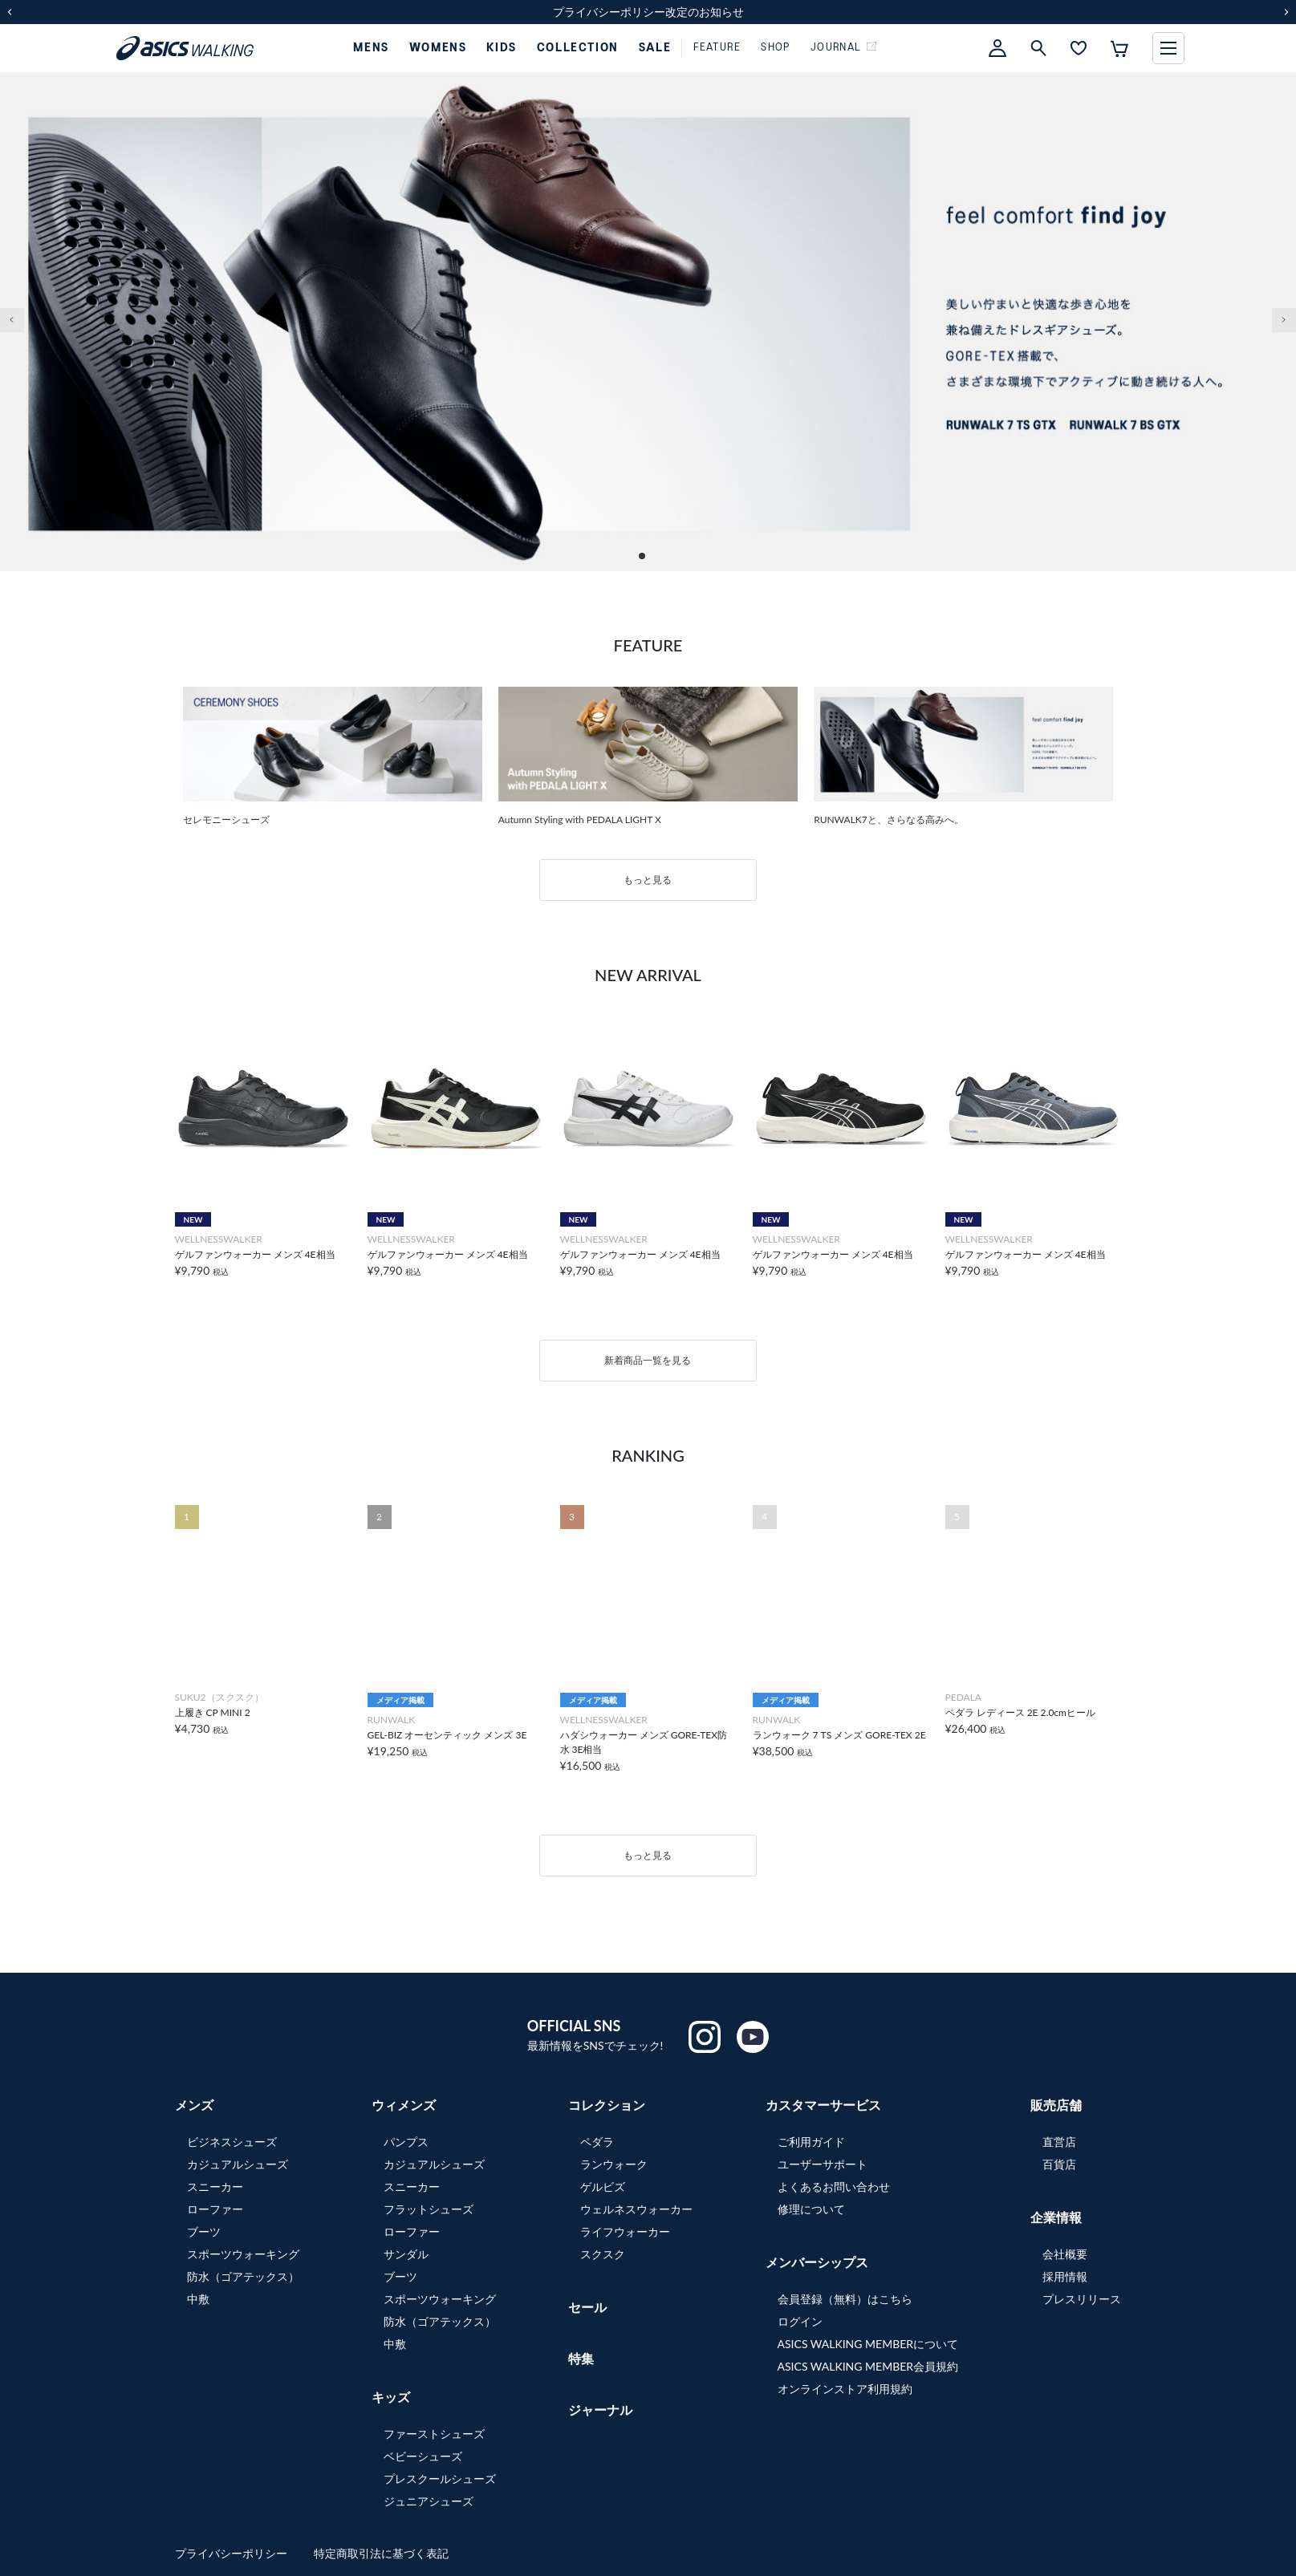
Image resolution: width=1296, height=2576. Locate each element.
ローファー (215, 2209)
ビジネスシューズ (232, 2141)
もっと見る (648, 880)
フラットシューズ (428, 2209)
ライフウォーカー (625, 2231)
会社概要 (1064, 2254)
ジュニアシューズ (428, 2501)
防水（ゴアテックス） (243, 2276)
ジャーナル (600, 2409)
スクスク (602, 2254)
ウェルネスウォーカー (636, 2209)
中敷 (198, 2299)
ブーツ (204, 2231)
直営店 (1059, 2141)
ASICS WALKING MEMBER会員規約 (868, 2366)
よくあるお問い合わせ (834, 2186)
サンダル (406, 2254)
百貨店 (1059, 2164)
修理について (811, 2209)
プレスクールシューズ (440, 2478)
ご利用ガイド (811, 2141)
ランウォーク (614, 2164)
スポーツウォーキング (243, 2254)
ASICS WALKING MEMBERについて (868, 2344)
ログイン (800, 2321)
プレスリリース (1081, 2299)
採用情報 (1064, 2276)
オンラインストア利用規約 (845, 2388)
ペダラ (597, 2141)
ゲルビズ (602, 2186)
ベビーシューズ (423, 2456)
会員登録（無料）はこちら (845, 2299)
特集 (581, 2358)
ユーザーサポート (822, 2164)
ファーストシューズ (434, 2433)
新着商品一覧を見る (647, 1360)
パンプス (406, 2141)
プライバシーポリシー (232, 2553)
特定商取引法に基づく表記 (381, 2553)
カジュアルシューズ (237, 2164)
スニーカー (215, 2186)
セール (587, 2306)
